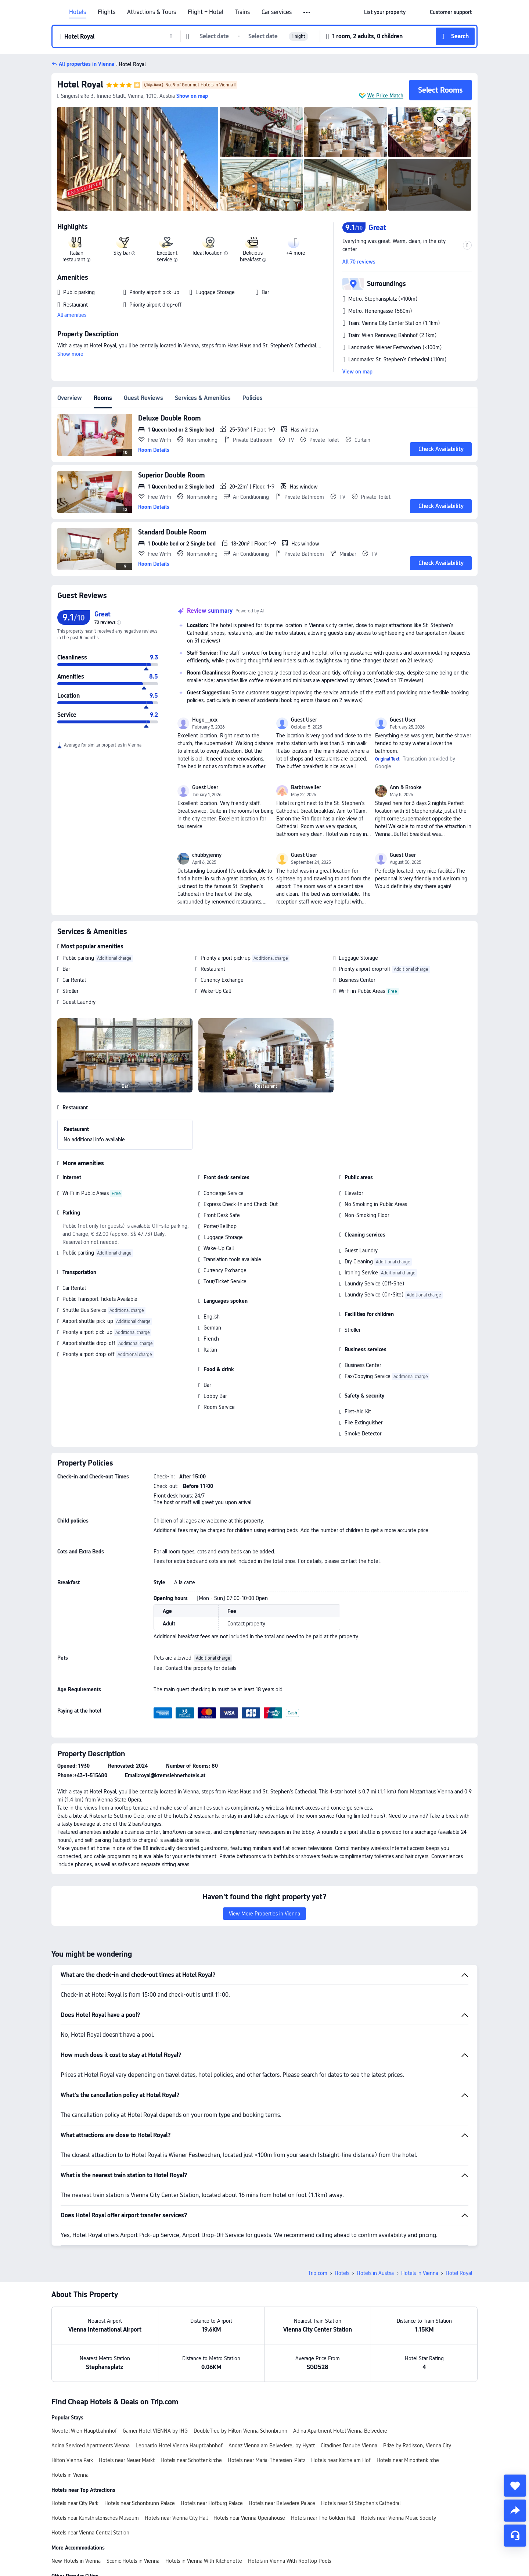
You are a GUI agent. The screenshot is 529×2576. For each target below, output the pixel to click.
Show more (70, 354)
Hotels (77, 12)
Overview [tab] (69, 397)
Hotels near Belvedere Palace (282, 2503)
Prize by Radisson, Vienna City (417, 2445)
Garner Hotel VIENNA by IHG (155, 2431)
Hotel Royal (80, 84)
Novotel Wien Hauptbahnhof (84, 2431)
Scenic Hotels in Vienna (133, 2561)
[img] (137, 159)
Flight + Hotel (205, 12)
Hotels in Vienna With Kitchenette (203, 2561)
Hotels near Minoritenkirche (408, 2460)
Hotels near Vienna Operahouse (249, 2518)
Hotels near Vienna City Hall (176, 2518)
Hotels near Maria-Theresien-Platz (266, 2460)
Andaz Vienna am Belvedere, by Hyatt (271, 2445)
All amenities (71, 315)
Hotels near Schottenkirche (191, 2460)
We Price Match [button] (385, 96)
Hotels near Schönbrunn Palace (139, 2503)
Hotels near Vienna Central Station (90, 2533)
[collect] (515, 2486)
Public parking (78, 958)
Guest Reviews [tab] (143, 397)
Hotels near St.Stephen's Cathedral (360, 2503)
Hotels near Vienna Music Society (398, 2518)
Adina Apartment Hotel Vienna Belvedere (340, 2431)
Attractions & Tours (151, 12)
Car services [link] (277, 12)
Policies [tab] (252, 397)
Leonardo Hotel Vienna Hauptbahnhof (179, 2445)
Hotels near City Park (74, 2503)
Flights (106, 12)
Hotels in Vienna (419, 2273)
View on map (357, 372)
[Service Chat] (515, 2536)
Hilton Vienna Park (72, 2460)
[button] (307, 12)
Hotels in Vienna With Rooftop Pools (289, 2561)
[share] (515, 2511)
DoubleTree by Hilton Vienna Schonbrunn (240, 2431)
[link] (384, 12)
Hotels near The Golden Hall (323, 2518)
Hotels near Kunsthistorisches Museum (95, 2518)
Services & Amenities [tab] (203, 397)
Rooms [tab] (103, 397)
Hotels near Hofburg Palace (212, 2503)
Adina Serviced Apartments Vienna (90, 2445)
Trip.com (317, 2273)
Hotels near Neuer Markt (127, 2460)
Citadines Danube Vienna (349, 2445)
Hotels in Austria (375, 2273)
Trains (242, 12)
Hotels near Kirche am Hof (341, 2460)
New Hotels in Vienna (76, 2561)
